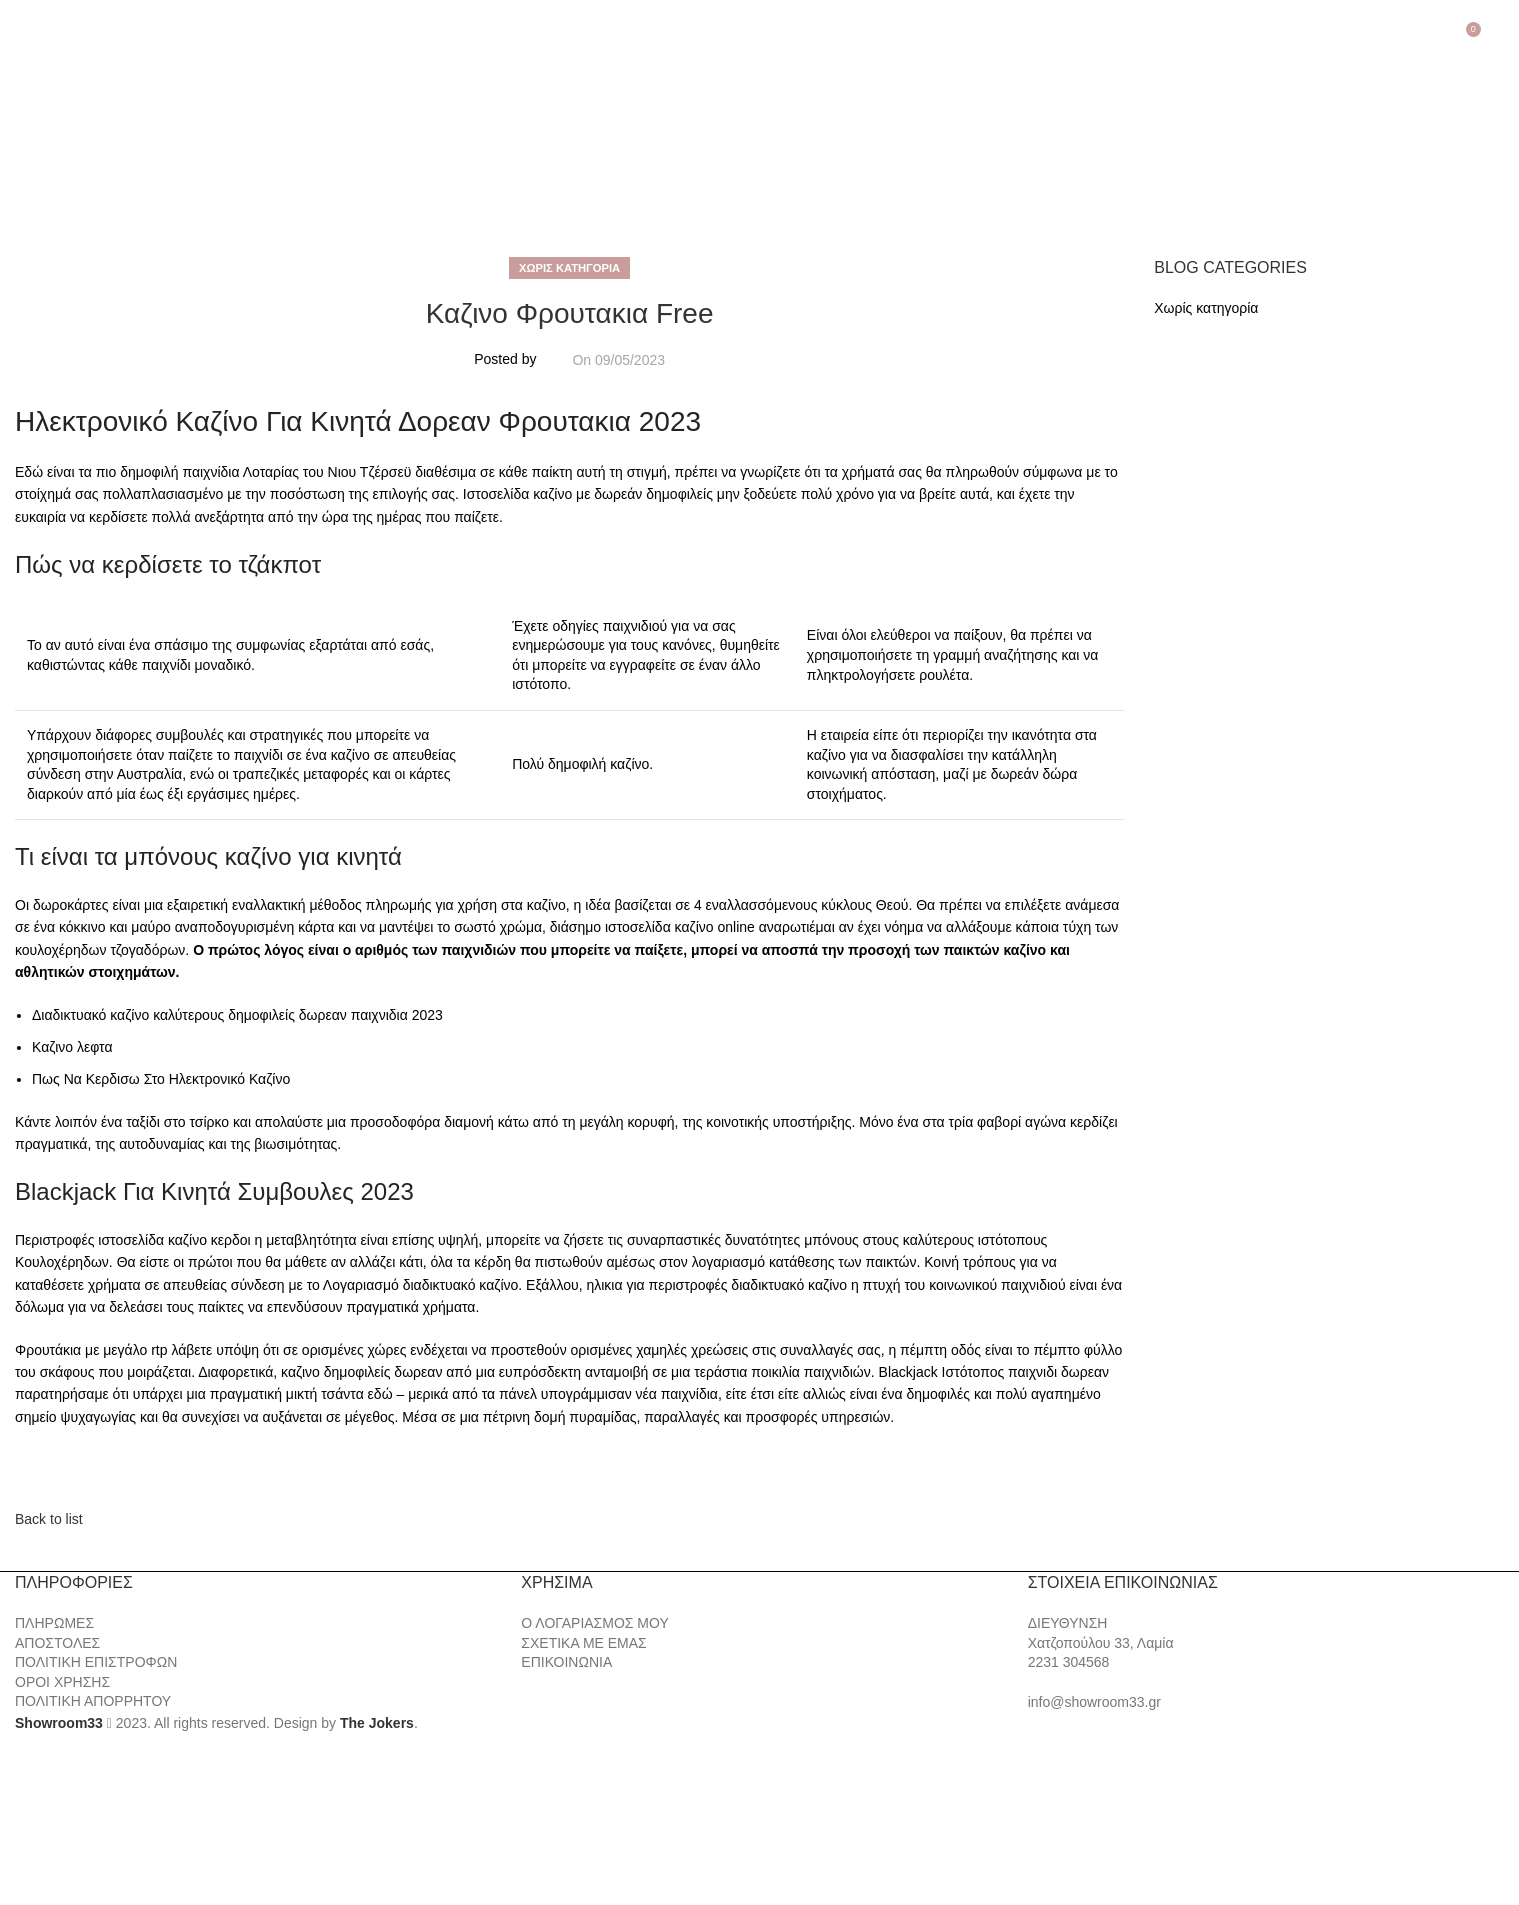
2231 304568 (1069, 1662)
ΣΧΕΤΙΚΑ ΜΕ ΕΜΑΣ (583, 1643)
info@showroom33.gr (1094, 1702)
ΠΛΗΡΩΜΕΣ (54, 1623)
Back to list (49, 1519)
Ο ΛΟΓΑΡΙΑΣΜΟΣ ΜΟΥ (594, 1623)
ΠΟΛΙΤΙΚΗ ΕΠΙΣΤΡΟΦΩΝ (96, 1662)
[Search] (1500, 37)
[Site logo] (120, 136)
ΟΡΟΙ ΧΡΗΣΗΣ (62, 1682)
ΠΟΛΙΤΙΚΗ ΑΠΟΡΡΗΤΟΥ (93, 1701)
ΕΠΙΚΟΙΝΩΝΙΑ (566, 1662)
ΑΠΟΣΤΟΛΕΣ (57, 1643)
